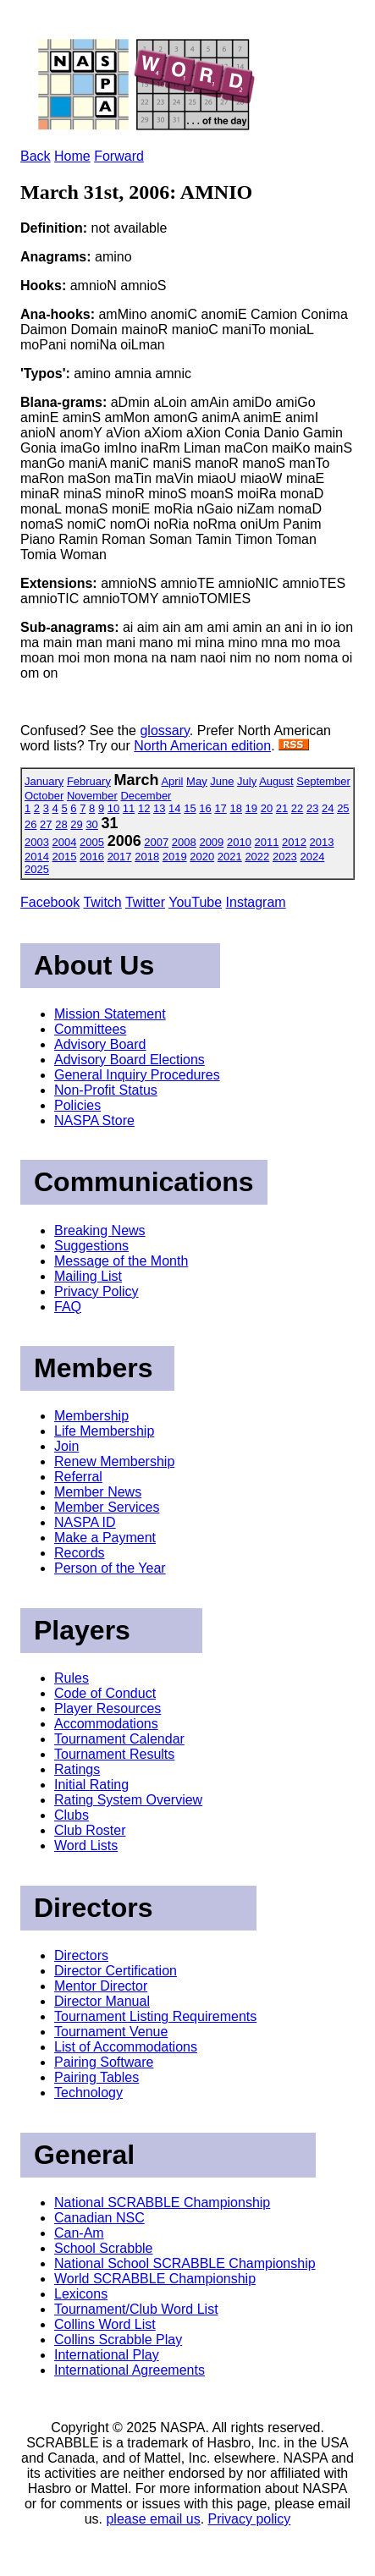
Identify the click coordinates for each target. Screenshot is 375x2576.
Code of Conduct (105, 1693)
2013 (322, 842)
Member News (97, 1492)
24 (328, 808)
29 (76, 824)
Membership (91, 1416)
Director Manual (102, 2001)
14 (174, 808)
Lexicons (81, 2294)
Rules (71, 1678)
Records (79, 1553)
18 (235, 808)
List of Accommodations (125, 2047)
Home (72, 156)
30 (91, 824)
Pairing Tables (96, 2077)
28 (61, 824)
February (89, 781)
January (44, 781)
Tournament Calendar (119, 1739)
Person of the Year (110, 1568)
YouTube (195, 902)
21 (282, 808)
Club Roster (89, 1830)
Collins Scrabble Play (118, 2339)
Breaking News (100, 1230)
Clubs (71, 1815)
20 (267, 808)
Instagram (256, 902)
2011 (267, 842)
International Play (106, 2355)
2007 (156, 842)
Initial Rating (91, 1784)
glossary (164, 730)
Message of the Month (121, 1261)
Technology (88, 2092)
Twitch (102, 902)
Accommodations (106, 1723)
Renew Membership (114, 1461)
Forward (119, 156)
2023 (285, 856)
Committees (90, 1029)
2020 (202, 856)
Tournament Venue (111, 2031)
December (145, 795)
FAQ (67, 1306)
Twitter (145, 902)
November (92, 795)
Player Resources (107, 1708)
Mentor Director (100, 1986)
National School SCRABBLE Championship (185, 2263)
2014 (37, 856)
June (222, 781)
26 (30, 824)
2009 (211, 842)
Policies (77, 1105)
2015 (64, 856)
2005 (92, 842)
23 (312, 808)
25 (343, 808)
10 (113, 808)
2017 (120, 856)
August (276, 781)
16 (205, 808)
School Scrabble (103, 2248)
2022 (257, 856)
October (44, 795)
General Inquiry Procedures (137, 1075)
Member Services (106, 1507)
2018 (147, 856)
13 (159, 808)
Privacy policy (249, 2519)
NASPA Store (94, 1120)
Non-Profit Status (105, 1090)
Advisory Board (100, 1044)
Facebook (50, 902)
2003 (37, 842)
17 (220, 808)
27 (46, 824)
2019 (175, 856)
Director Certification (115, 1971)
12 (144, 808)
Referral (78, 1476)
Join (66, 1446)
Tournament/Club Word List (136, 2309)
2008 (184, 842)
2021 (230, 856)
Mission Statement (110, 1014)
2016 (92, 856)
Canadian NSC (99, 2218)
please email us (153, 2519)
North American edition (202, 746)
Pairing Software (103, 2062)
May (196, 781)
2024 (312, 856)
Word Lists (86, 1845)
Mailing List (88, 1276)
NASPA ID (85, 1522)
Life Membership (104, 1431)
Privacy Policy (96, 1291)
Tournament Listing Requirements (155, 2016)
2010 (239, 842)
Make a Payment (105, 1537)
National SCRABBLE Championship (162, 2202)
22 (297, 808)
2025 (37, 869)
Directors (81, 1955)
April (172, 781)
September (323, 781)
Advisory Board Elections (129, 1059)
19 (251, 808)
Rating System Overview (128, 1800)
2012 (294, 842)
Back (35, 156)
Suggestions (91, 1246)
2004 (64, 842)
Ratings (77, 1769)
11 (129, 808)
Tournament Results (114, 1754)
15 (190, 808)
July (246, 781)
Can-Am (79, 2233)
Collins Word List (105, 2324)
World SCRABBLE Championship (155, 2278)
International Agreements (129, 2370)
